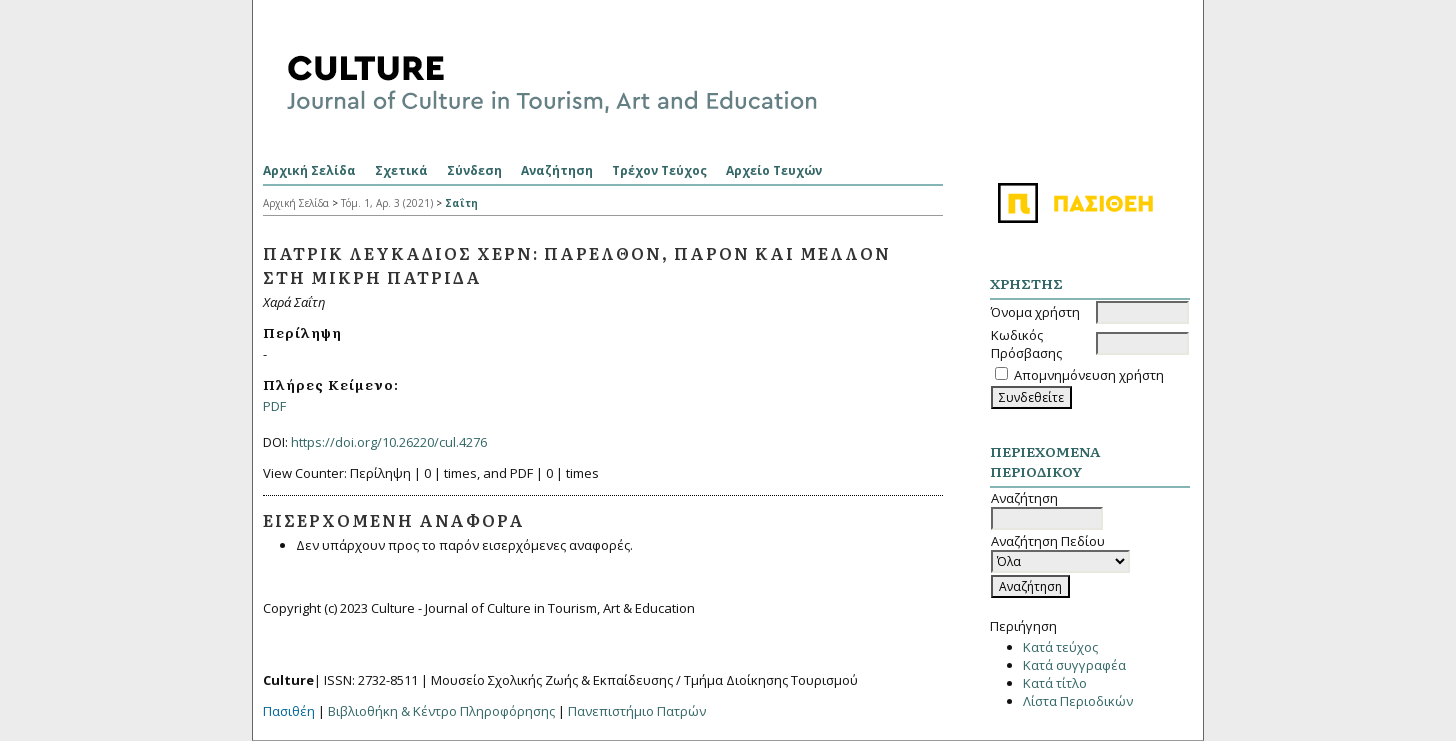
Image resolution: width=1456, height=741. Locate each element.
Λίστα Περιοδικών (1078, 701)
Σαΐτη (461, 203)
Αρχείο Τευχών (774, 170)
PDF (274, 406)
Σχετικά (401, 170)
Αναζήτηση (557, 170)
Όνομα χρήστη (1035, 312)
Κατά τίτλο (1055, 683)
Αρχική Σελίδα (309, 170)
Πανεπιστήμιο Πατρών (637, 711)
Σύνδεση (474, 170)
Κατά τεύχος (1060, 647)
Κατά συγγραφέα (1074, 665)
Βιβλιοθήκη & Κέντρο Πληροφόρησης (441, 711)
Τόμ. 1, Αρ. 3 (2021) (387, 203)
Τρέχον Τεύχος (659, 170)
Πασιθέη (289, 711)
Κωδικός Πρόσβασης (1026, 344)
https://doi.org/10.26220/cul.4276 (389, 442)
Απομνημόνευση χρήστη (1089, 375)
